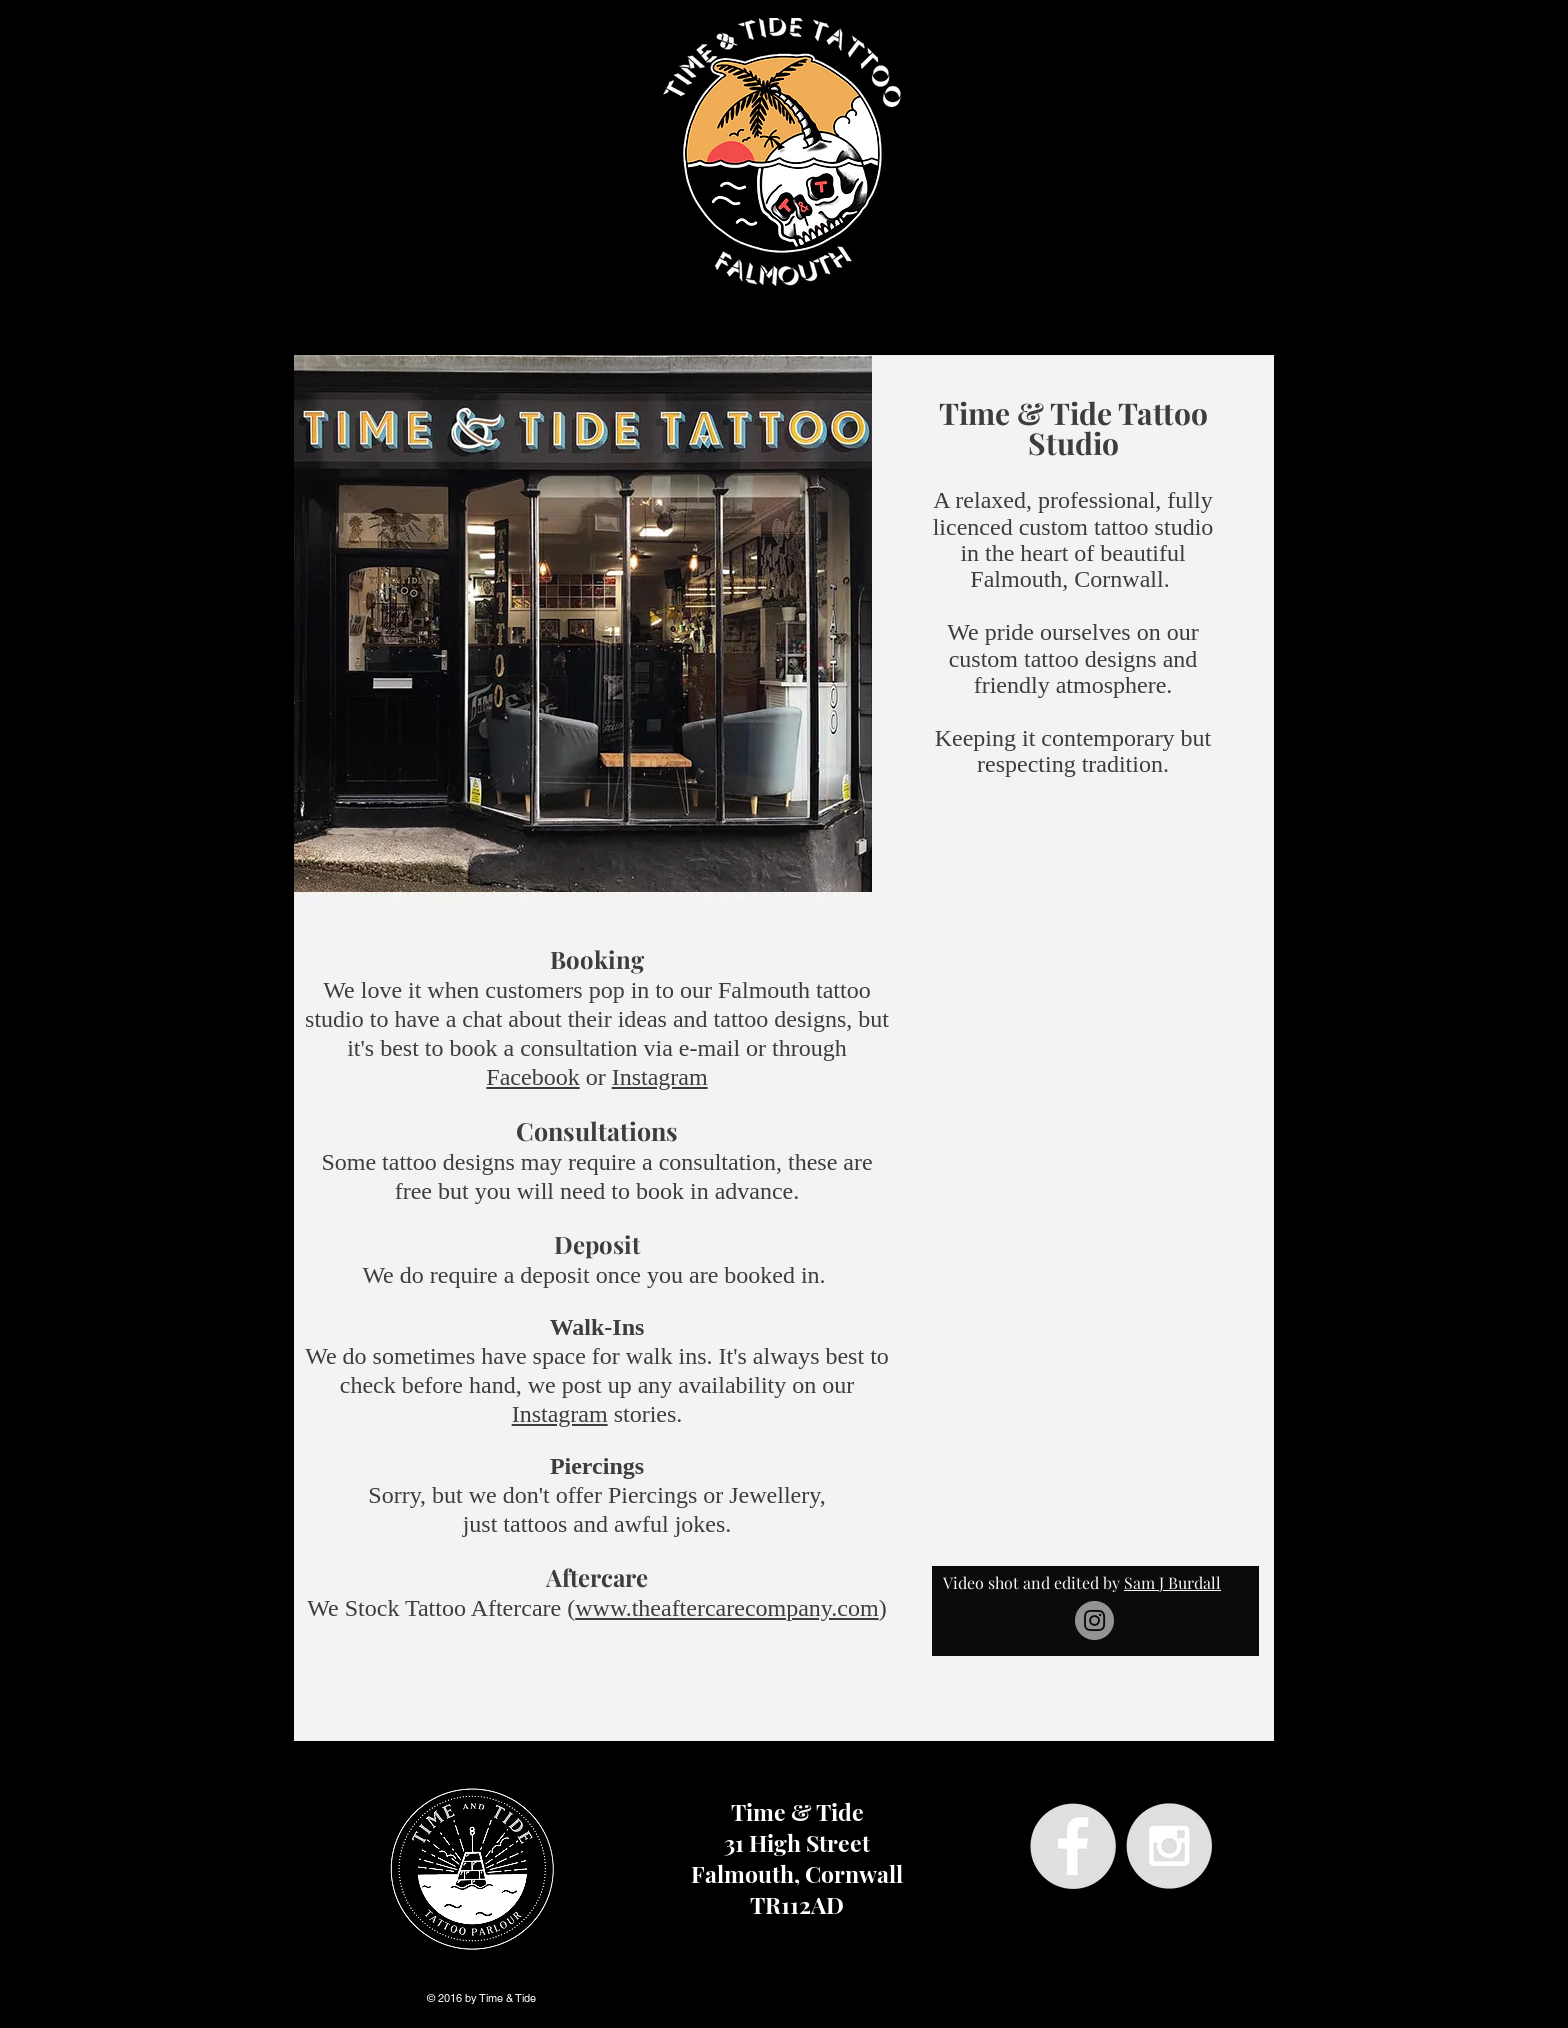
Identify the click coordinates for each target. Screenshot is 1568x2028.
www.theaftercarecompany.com (726, 1608)
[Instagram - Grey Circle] (1169, 1846)
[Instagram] (1094, 1620)
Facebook (532, 1077)
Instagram (660, 1077)
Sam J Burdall (1172, 1582)
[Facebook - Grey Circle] (1073, 1846)
